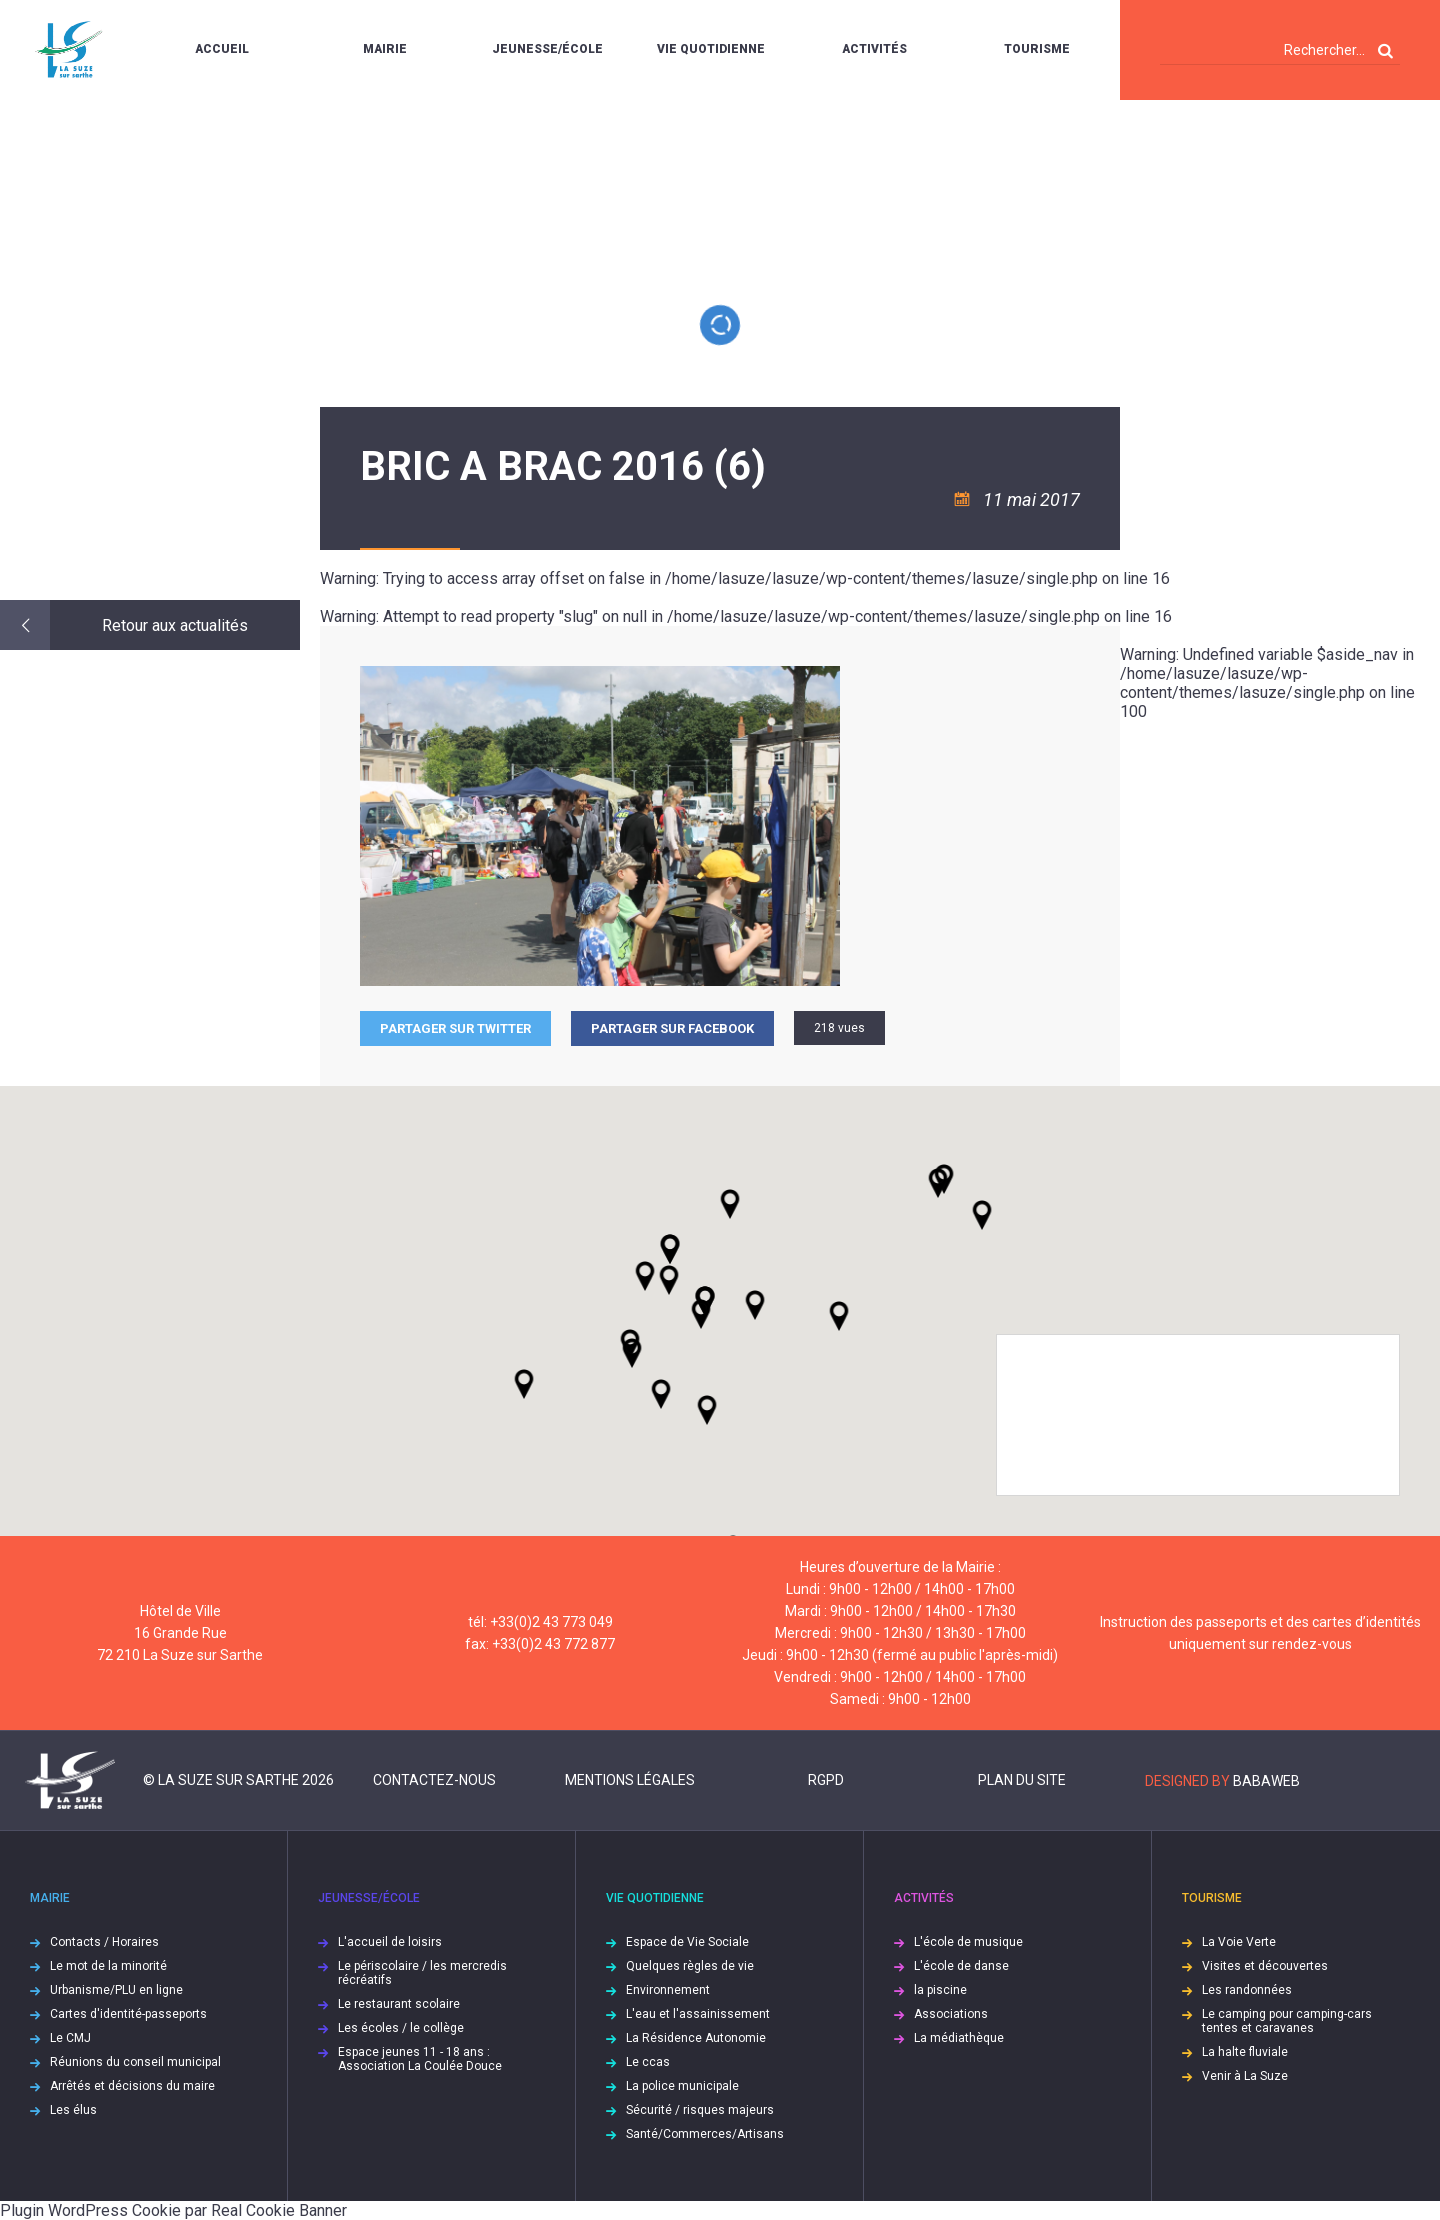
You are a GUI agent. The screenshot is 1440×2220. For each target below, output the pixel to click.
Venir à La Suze (1245, 2076)
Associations (951, 2014)
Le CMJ (70, 2038)
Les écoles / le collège (401, 2028)
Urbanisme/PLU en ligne (116, 1990)
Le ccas (648, 2062)
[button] (755, 1305)
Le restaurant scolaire (399, 2004)
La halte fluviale (1245, 2052)
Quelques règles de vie (690, 1966)
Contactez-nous (434, 1780)
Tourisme (1037, 49)
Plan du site (1022, 1780)
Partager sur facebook (672, 1028)
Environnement (668, 1990)
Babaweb (1266, 1781)
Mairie (385, 49)
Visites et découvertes (1265, 1966)
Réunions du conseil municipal (135, 2062)
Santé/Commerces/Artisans (705, 2134)
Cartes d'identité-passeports (128, 2014)
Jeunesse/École (547, 49)
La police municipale (682, 2086)
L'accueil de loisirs (390, 1942)
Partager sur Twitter (455, 1028)
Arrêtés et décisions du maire (132, 2086)
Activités (874, 49)
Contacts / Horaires (104, 1942)
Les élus (73, 2110)
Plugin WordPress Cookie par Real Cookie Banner (173, 2210)
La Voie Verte (1239, 1942)
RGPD (826, 1780)
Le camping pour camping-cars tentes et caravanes (1287, 2021)
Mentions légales (630, 1780)
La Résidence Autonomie (696, 2038)
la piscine (940, 1990)
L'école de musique (968, 1942)
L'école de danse (961, 1966)
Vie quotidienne (711, 49)
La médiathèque (959, 2038)
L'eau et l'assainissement (698, 2014)
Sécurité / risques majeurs (700, 2110)
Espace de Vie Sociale (687, 1942)
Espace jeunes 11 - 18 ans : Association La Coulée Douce (420, 2059)
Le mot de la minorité (108, 1966)
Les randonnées (1247, 1990)
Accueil (222, 49)
